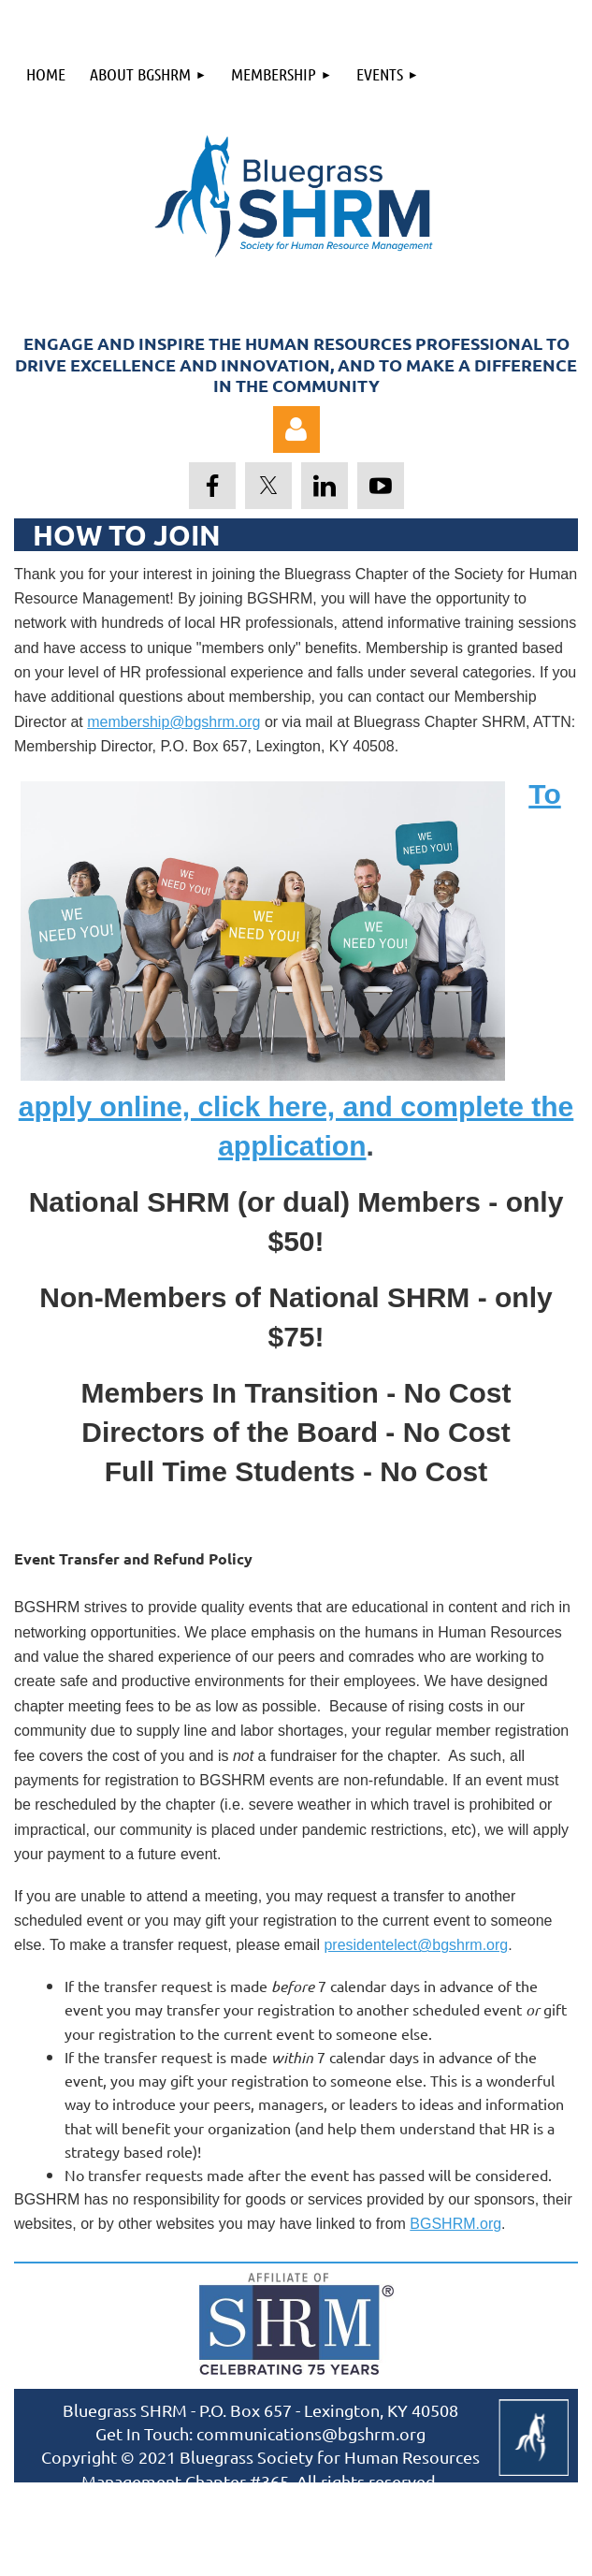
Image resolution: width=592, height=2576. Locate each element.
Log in (296, 429)
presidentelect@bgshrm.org (416, 1945)
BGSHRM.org (455, 2224)
